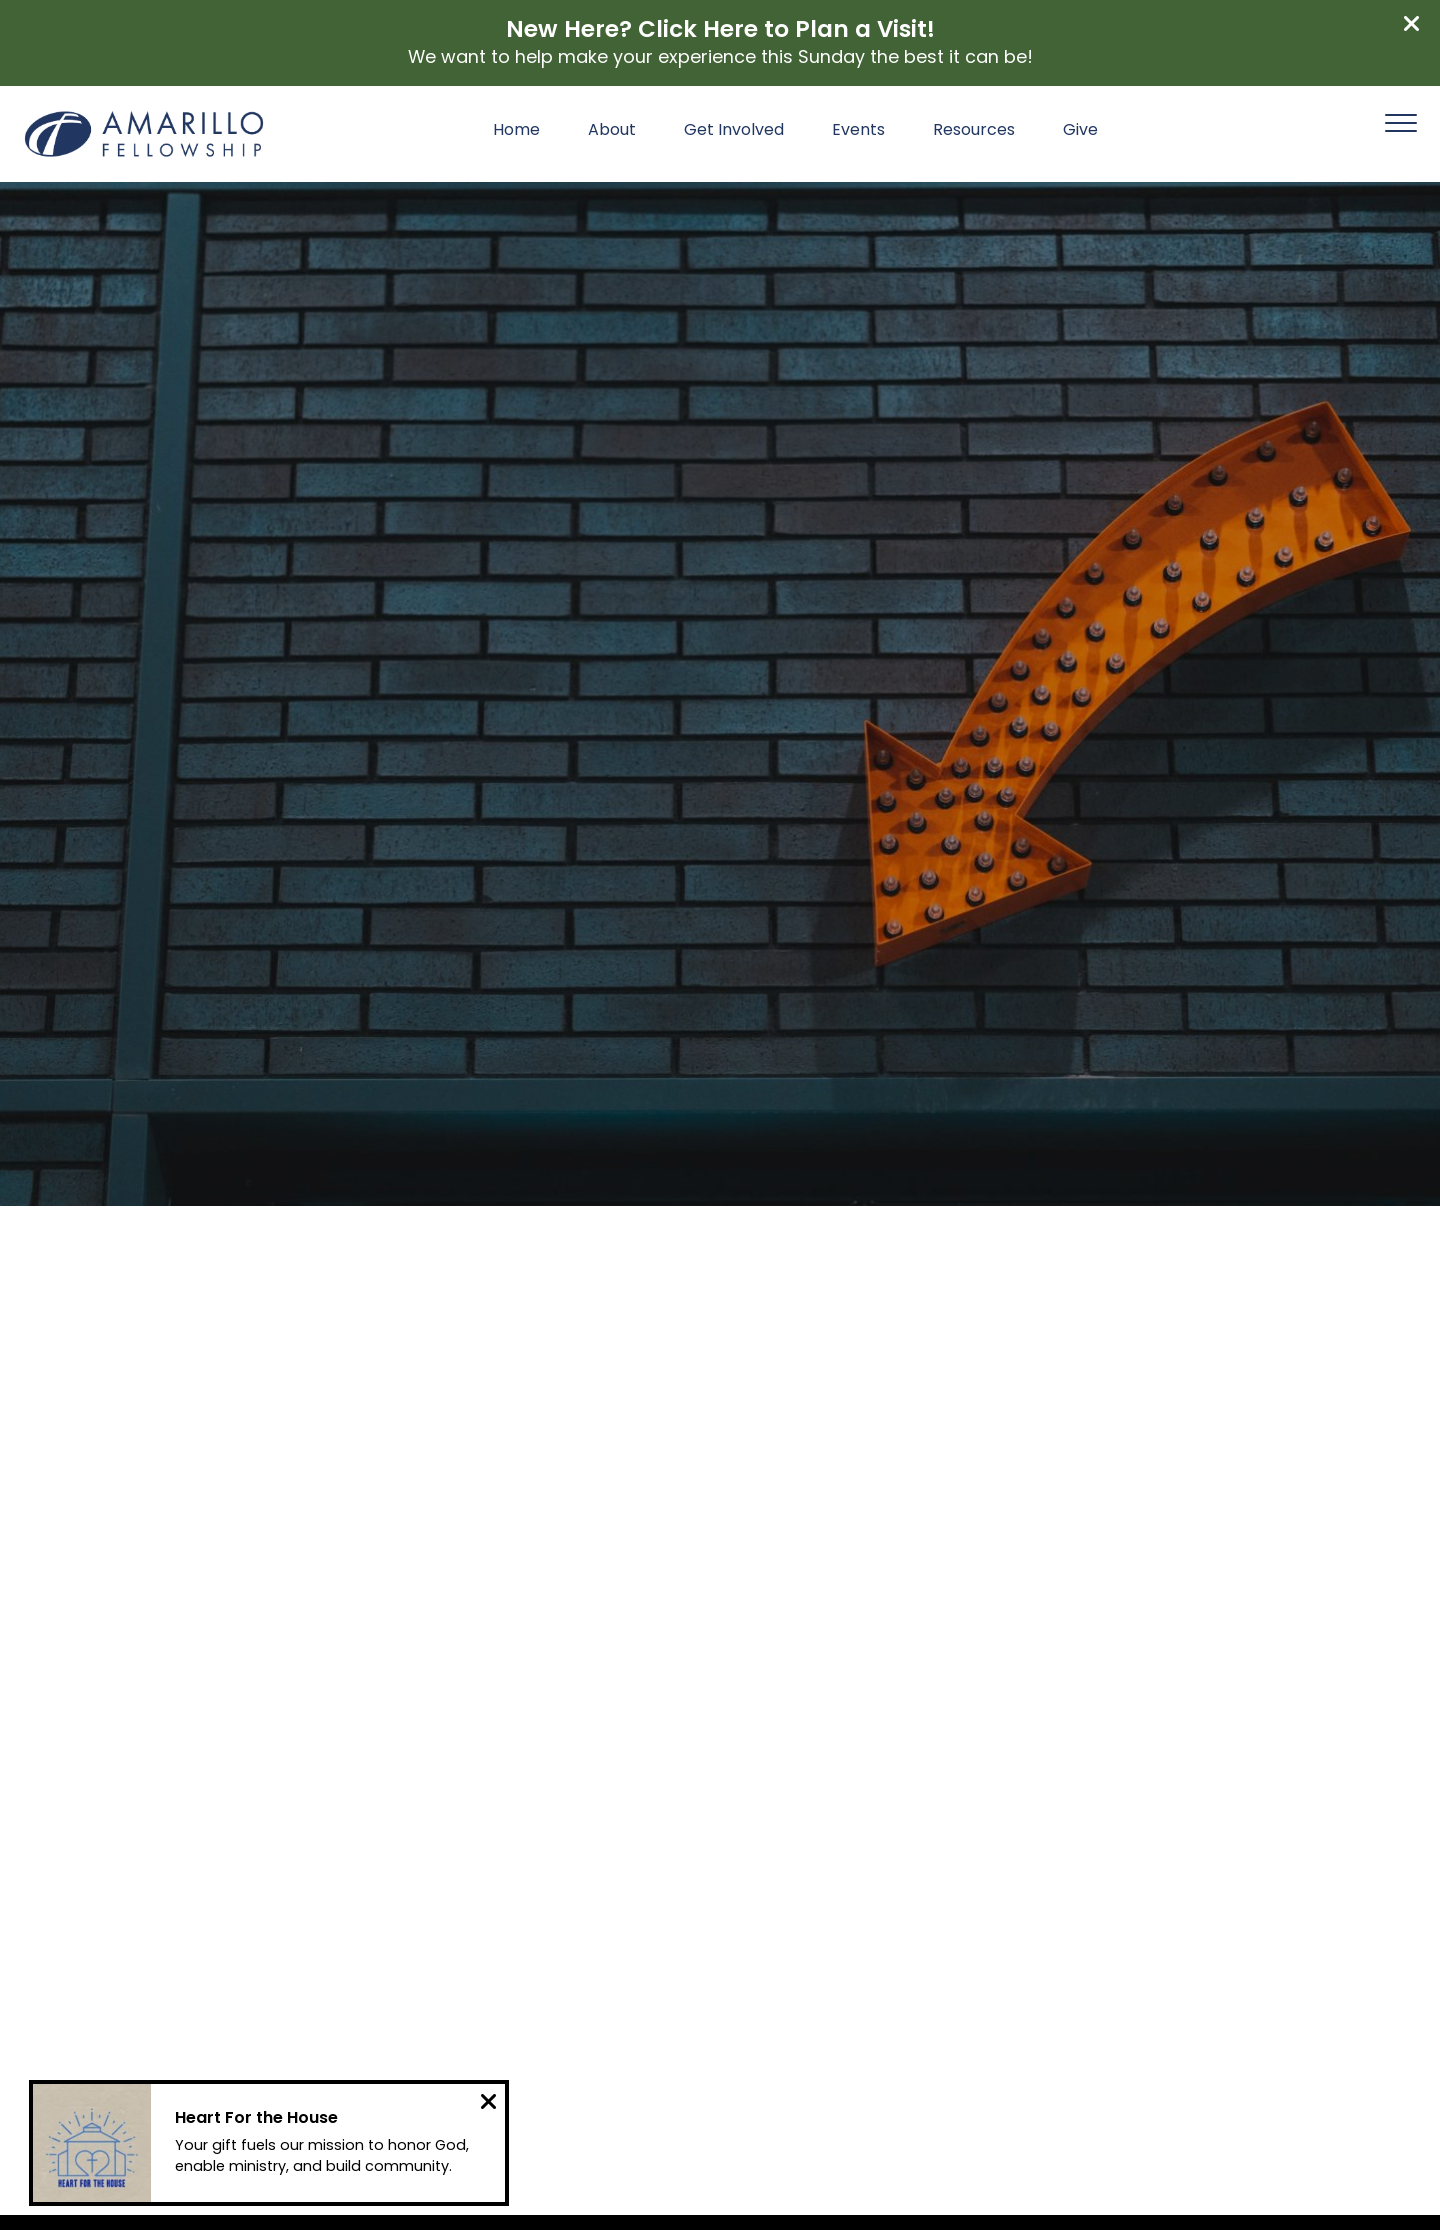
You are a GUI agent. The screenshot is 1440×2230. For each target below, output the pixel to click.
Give (1080, 131)
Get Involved (734, 131)
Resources (974, 131)
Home (516, 131)
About (612, 131)
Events (858, 131)
